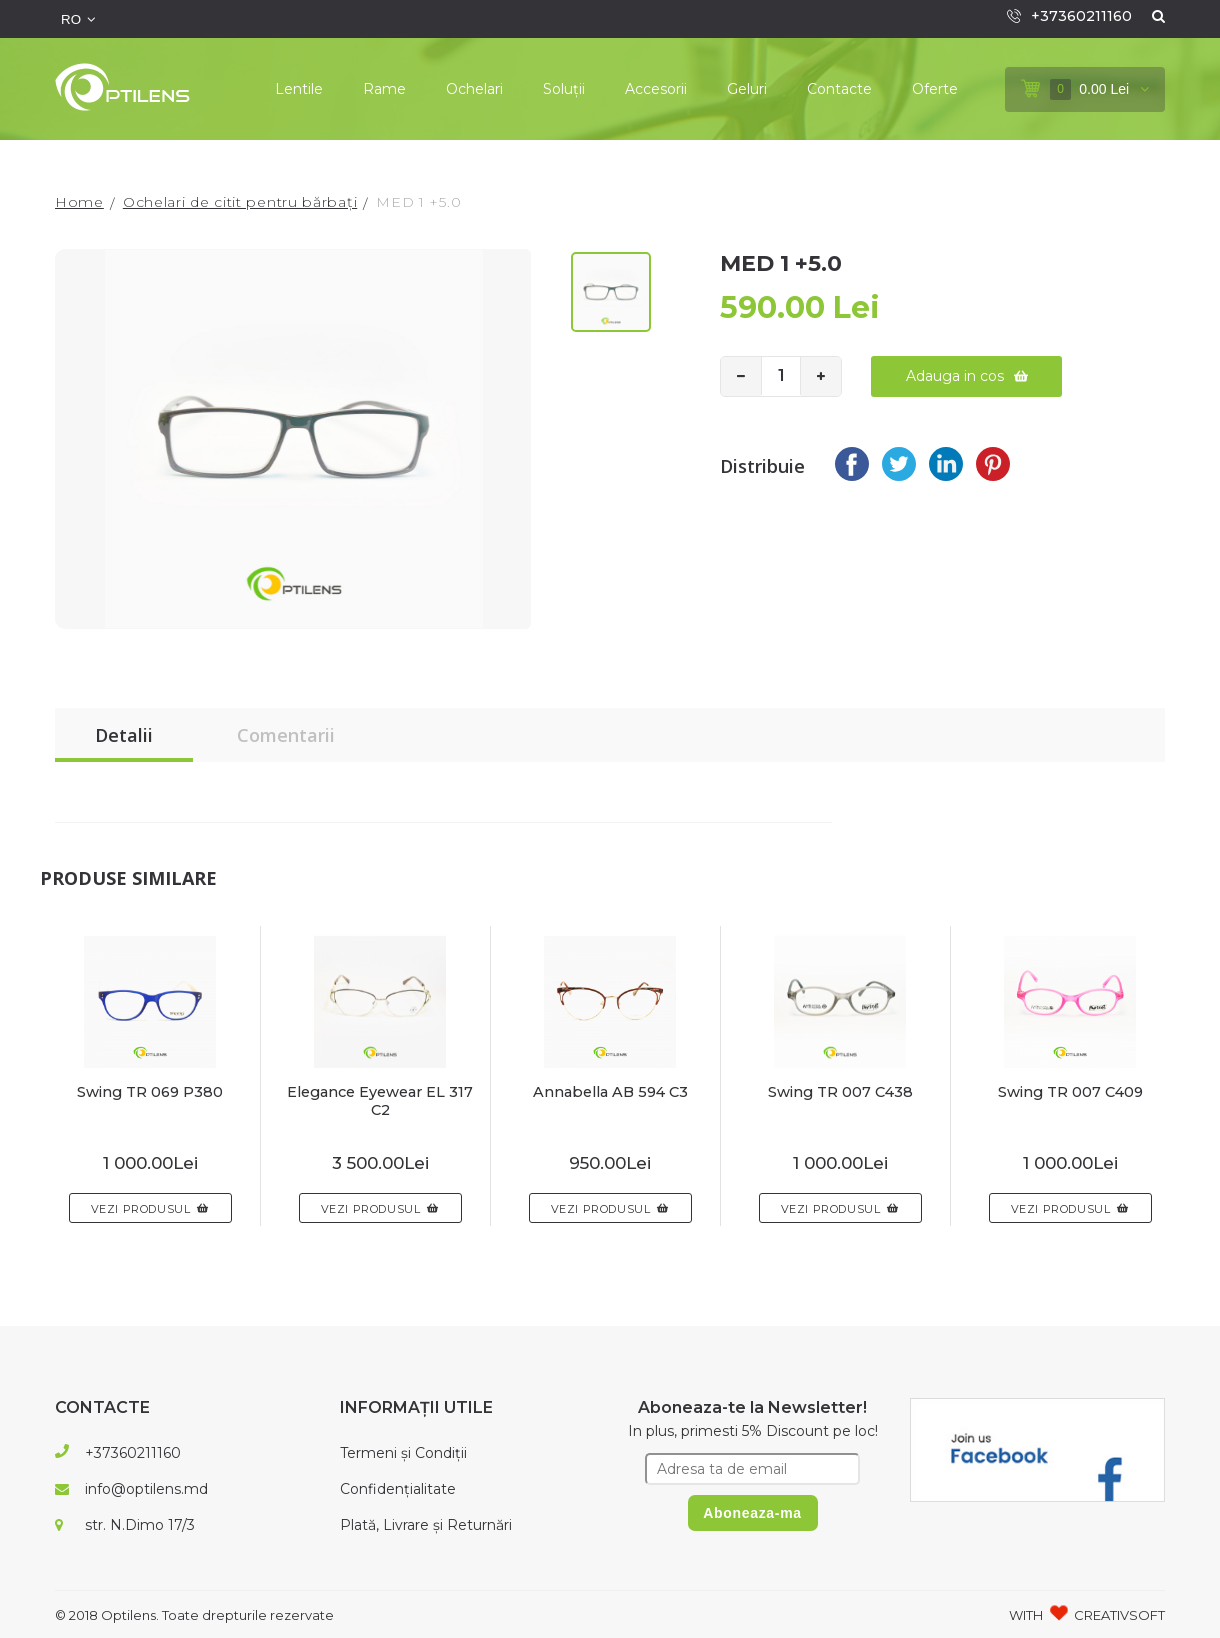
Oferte (935, 89)
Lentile (299, 89)
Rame (384, 89)
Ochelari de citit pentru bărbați (240, 202)
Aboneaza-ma (752, 1513)
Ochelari (474, 89)
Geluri (747, 89)
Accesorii (656, 89)
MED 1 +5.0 (418, 202)
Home (79, 202)
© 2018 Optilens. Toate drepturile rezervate (194, 1615)
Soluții (564, 89)
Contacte (839, 89)
